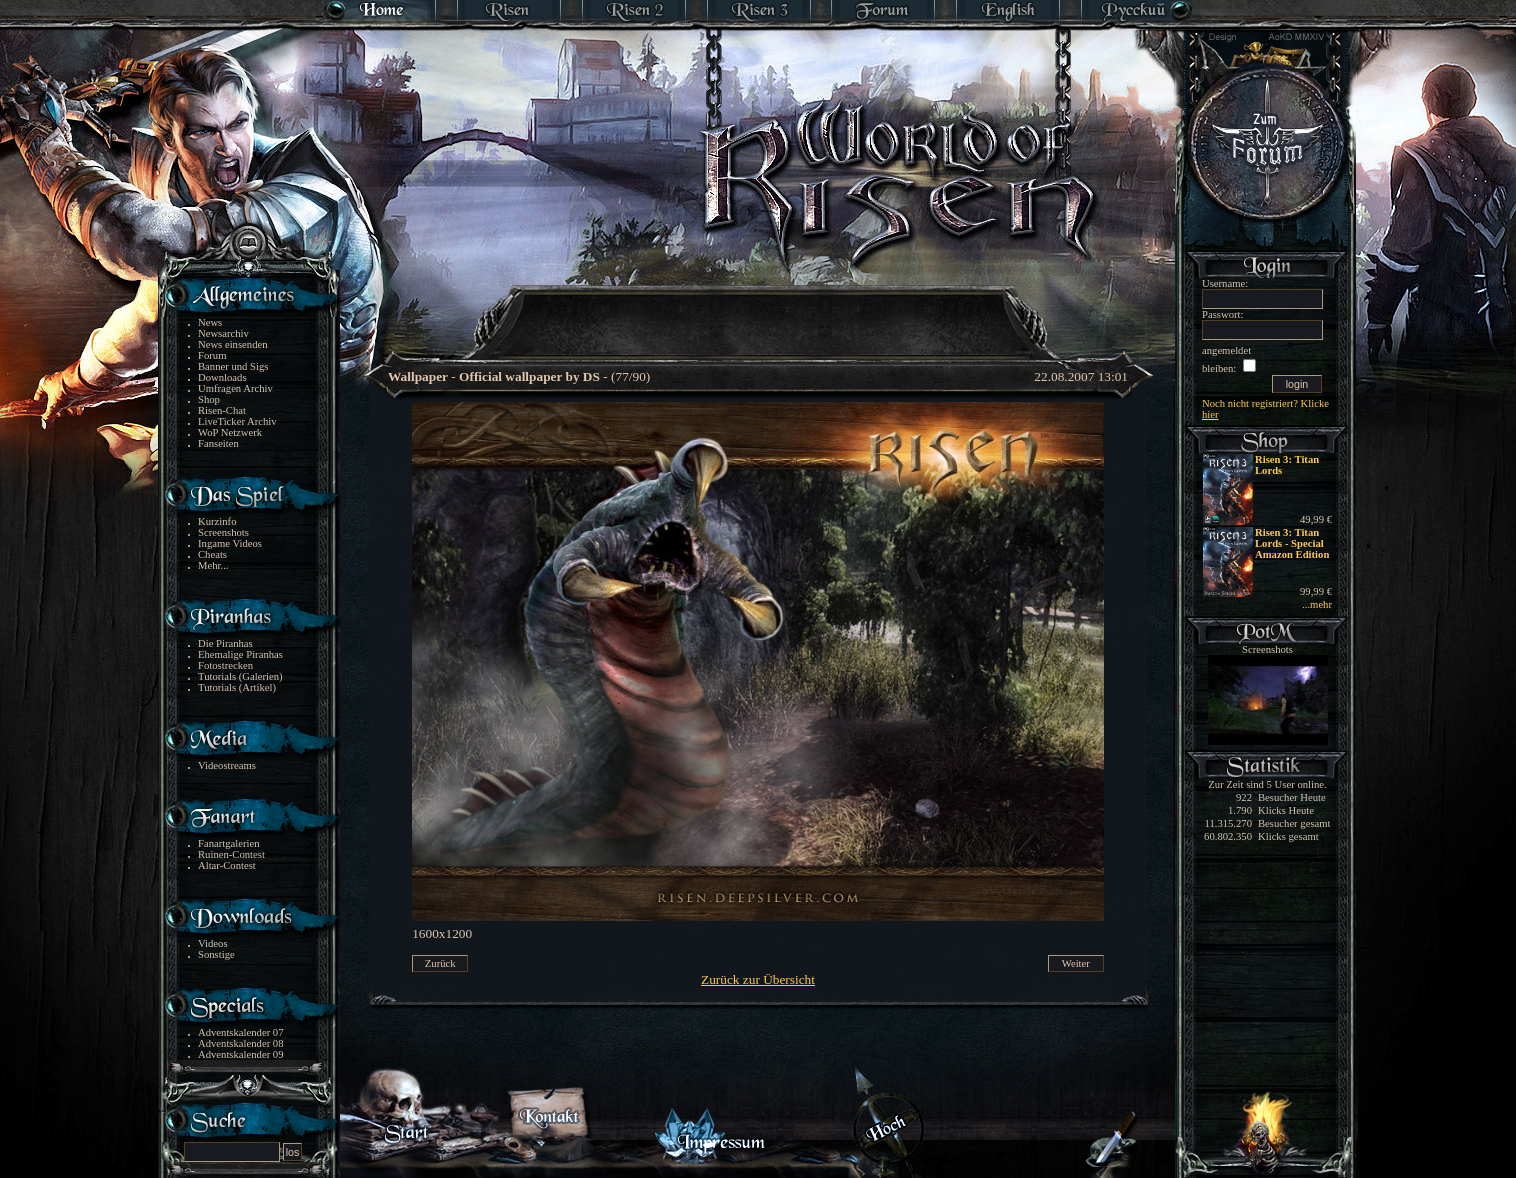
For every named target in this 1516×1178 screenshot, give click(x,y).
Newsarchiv (223, 333)
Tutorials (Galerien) (240, 676)
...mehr (1317, 604)
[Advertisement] (759, 310)
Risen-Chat (222, 410)
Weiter (1076, 963)
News (210, 322)
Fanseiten (218, 443)
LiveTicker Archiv (237, 421)
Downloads (222, 377)
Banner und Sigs (233, 366)
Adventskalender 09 (241, 1054)
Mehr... (213, 565)
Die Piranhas (225, 643)
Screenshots (223, 532)
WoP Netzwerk (230, 432)
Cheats (212, 554)
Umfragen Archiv (235, 388)
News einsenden (233, 344)
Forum (212, 355)
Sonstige (216, 954)
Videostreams (227, 765)
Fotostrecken (225, 665)
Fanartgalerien (229, 843)
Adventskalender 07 (241, 1032)
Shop (209, 399)
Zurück (440, 963)
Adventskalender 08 (241, 1043)
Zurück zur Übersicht (758, 979)
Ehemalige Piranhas (240, 654)
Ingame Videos (230, 543)
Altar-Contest (227, 865)
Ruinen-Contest (231, 854)
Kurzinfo (217, 521)
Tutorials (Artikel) (237, 687)
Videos (213, 943)
